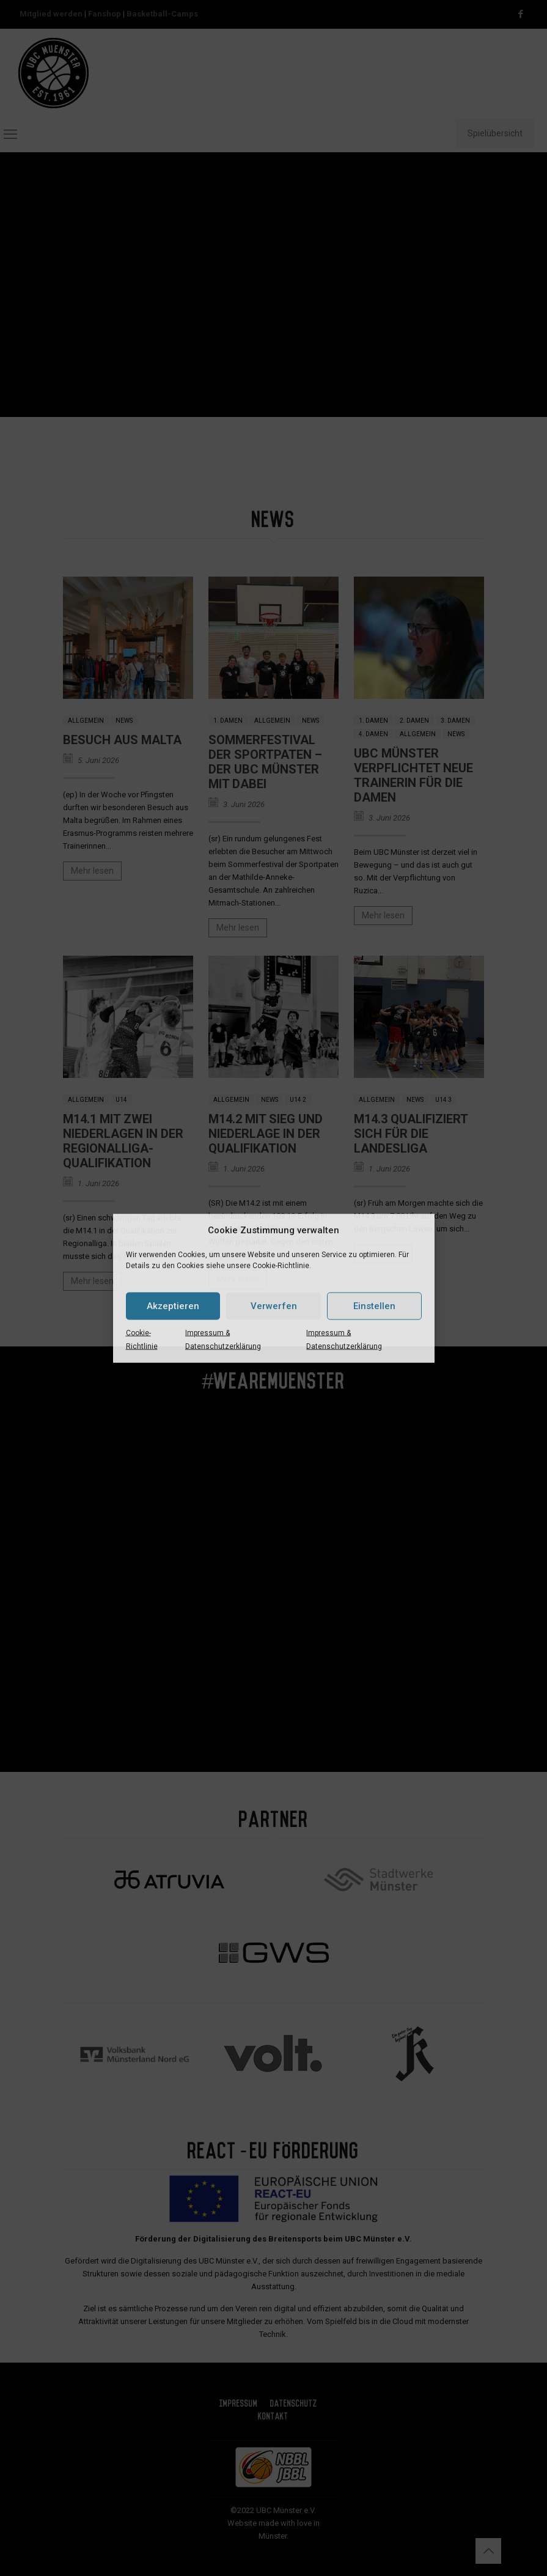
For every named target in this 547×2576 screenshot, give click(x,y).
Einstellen (374, 1306)
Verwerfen (274, 1306)
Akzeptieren (173, 1306)
